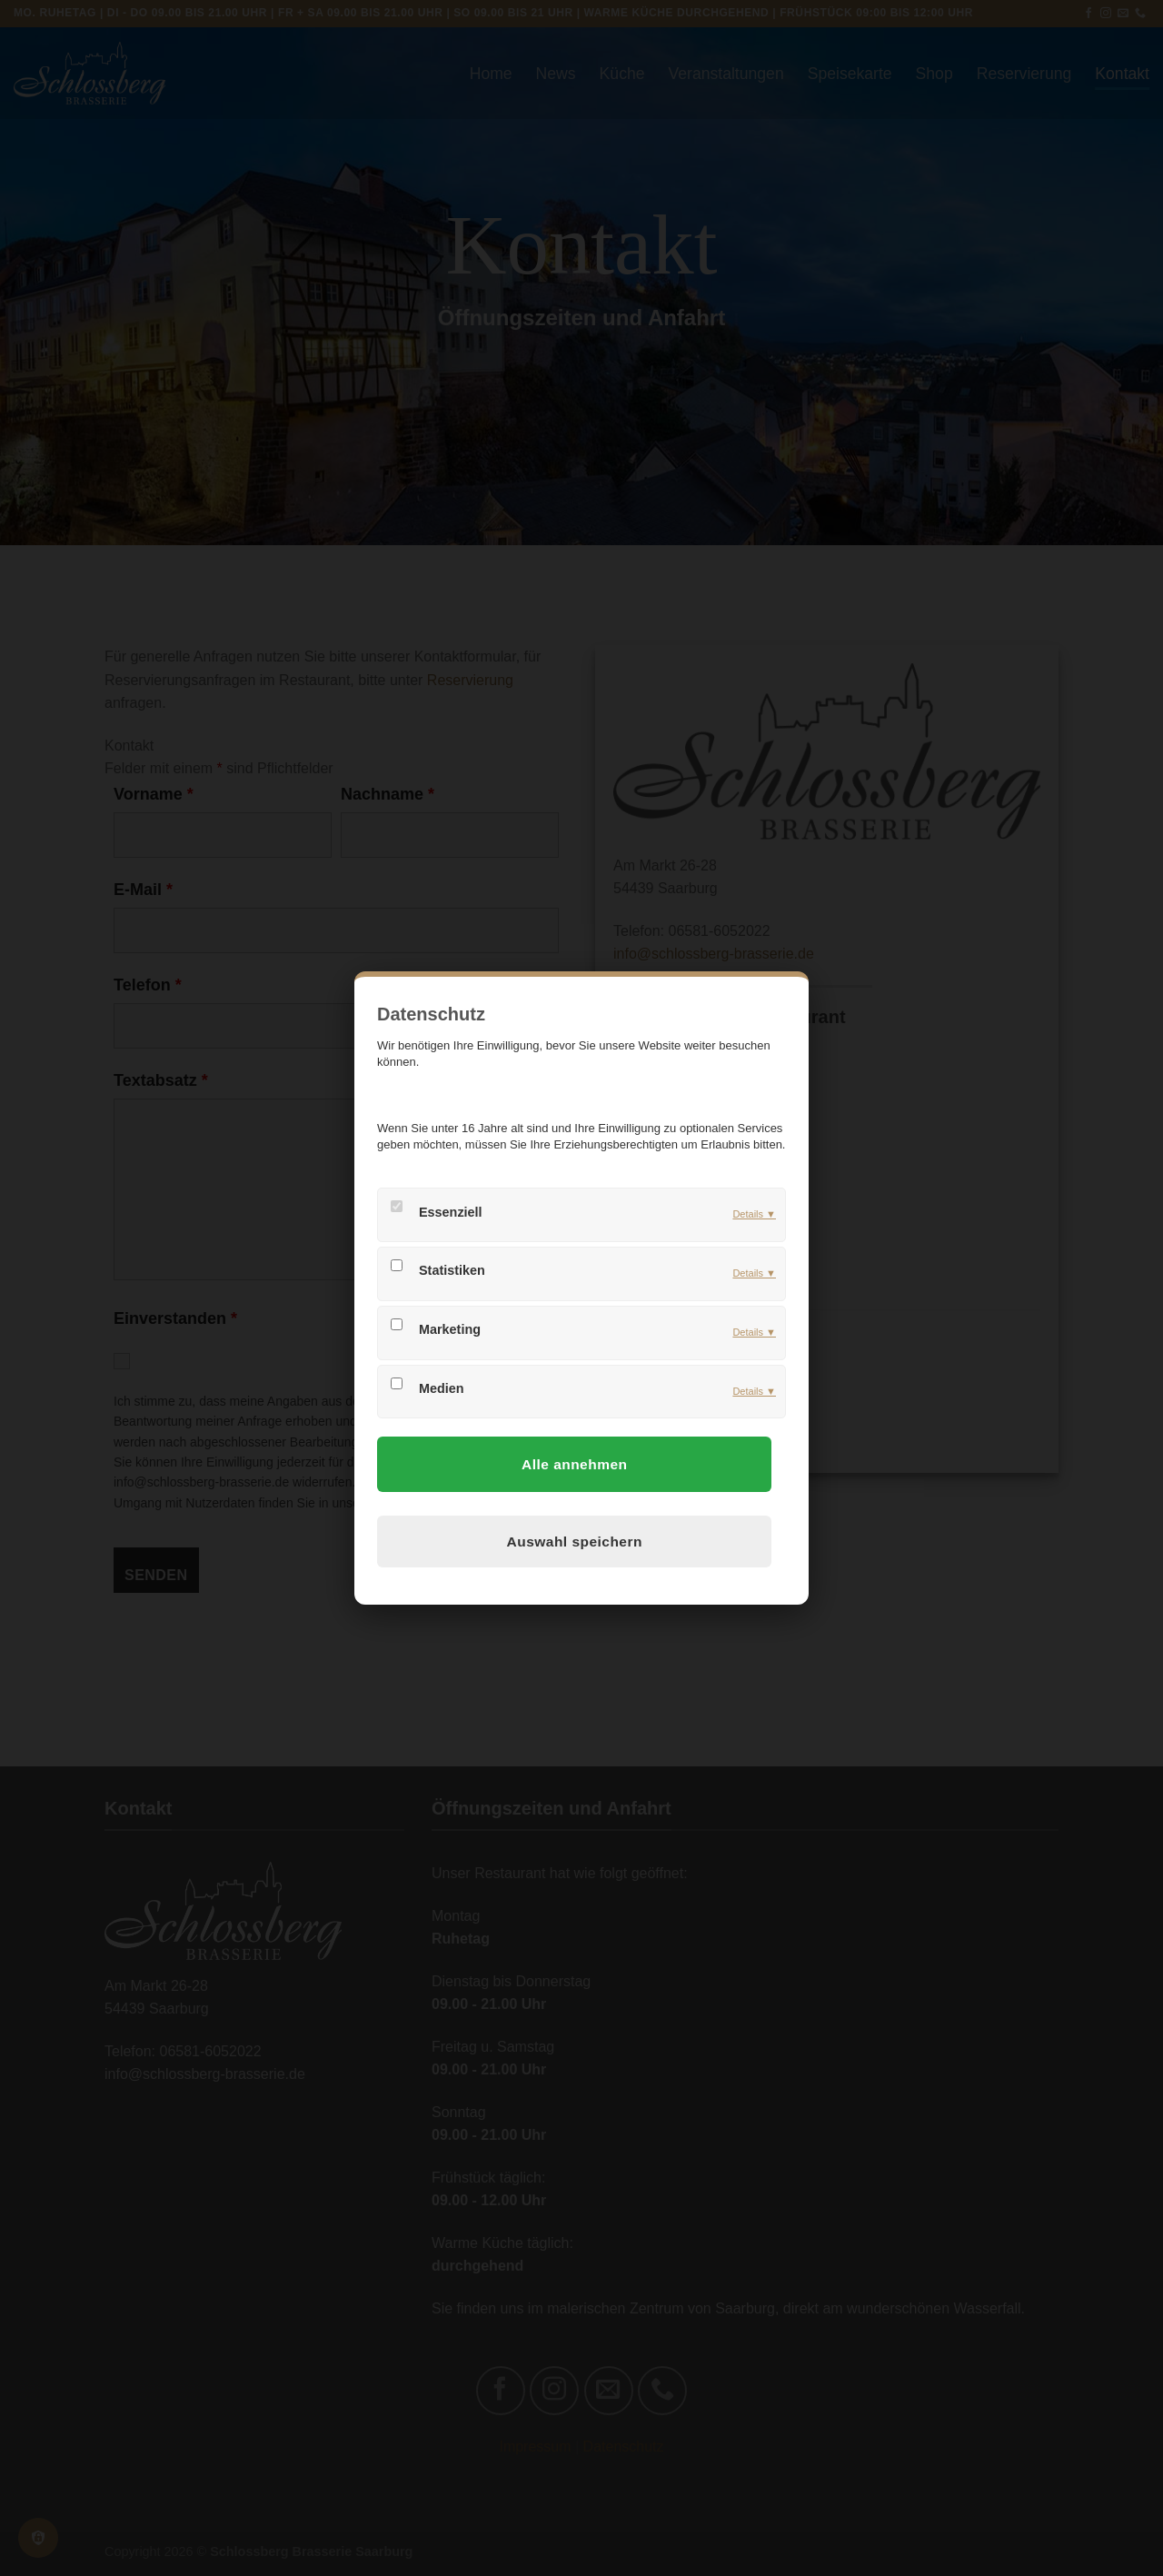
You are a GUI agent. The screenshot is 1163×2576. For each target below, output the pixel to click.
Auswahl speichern (574, 1541)
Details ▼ (754, 1213)
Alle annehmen (574, 1464)
